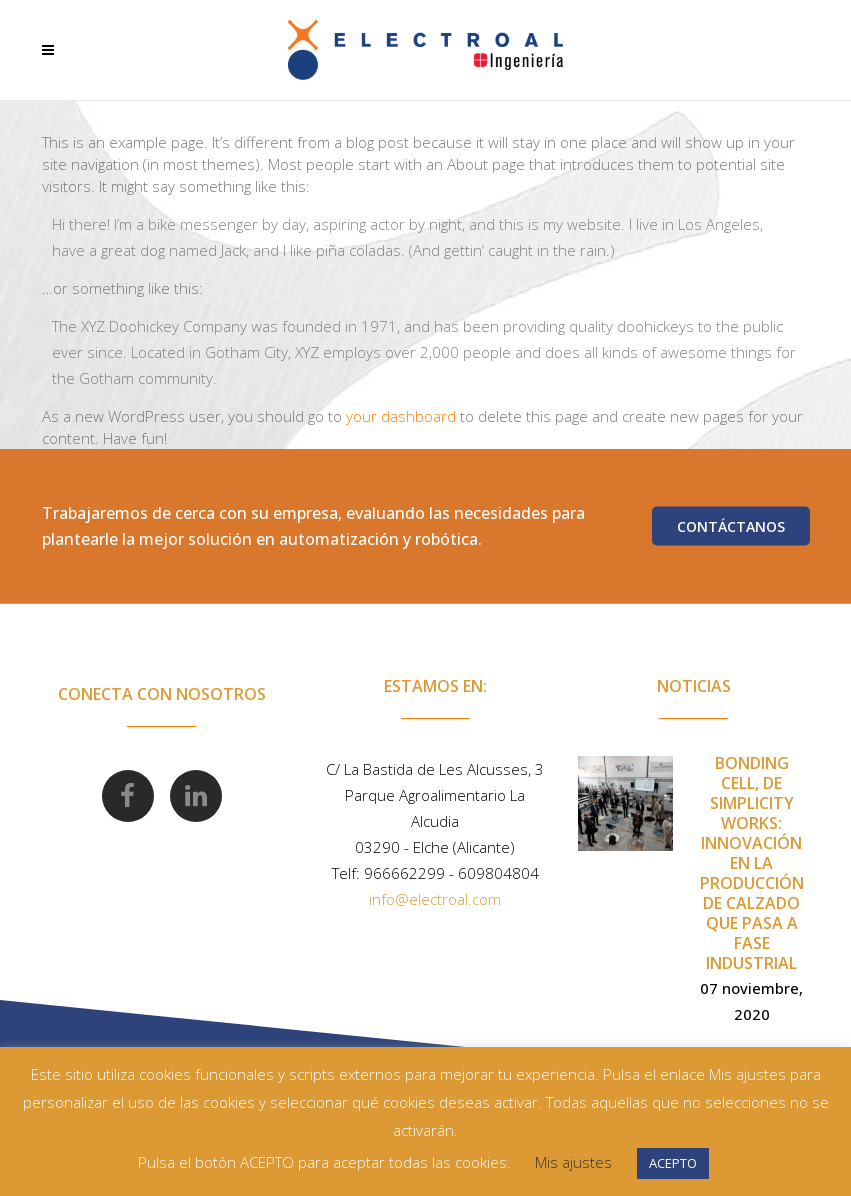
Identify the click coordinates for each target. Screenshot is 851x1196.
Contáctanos (731, 526)
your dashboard (401, 416)
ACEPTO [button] (673, 1163)
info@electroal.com (435, 899)
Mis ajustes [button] (573, 1162)
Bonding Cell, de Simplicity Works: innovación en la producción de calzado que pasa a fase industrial (752, 863)
